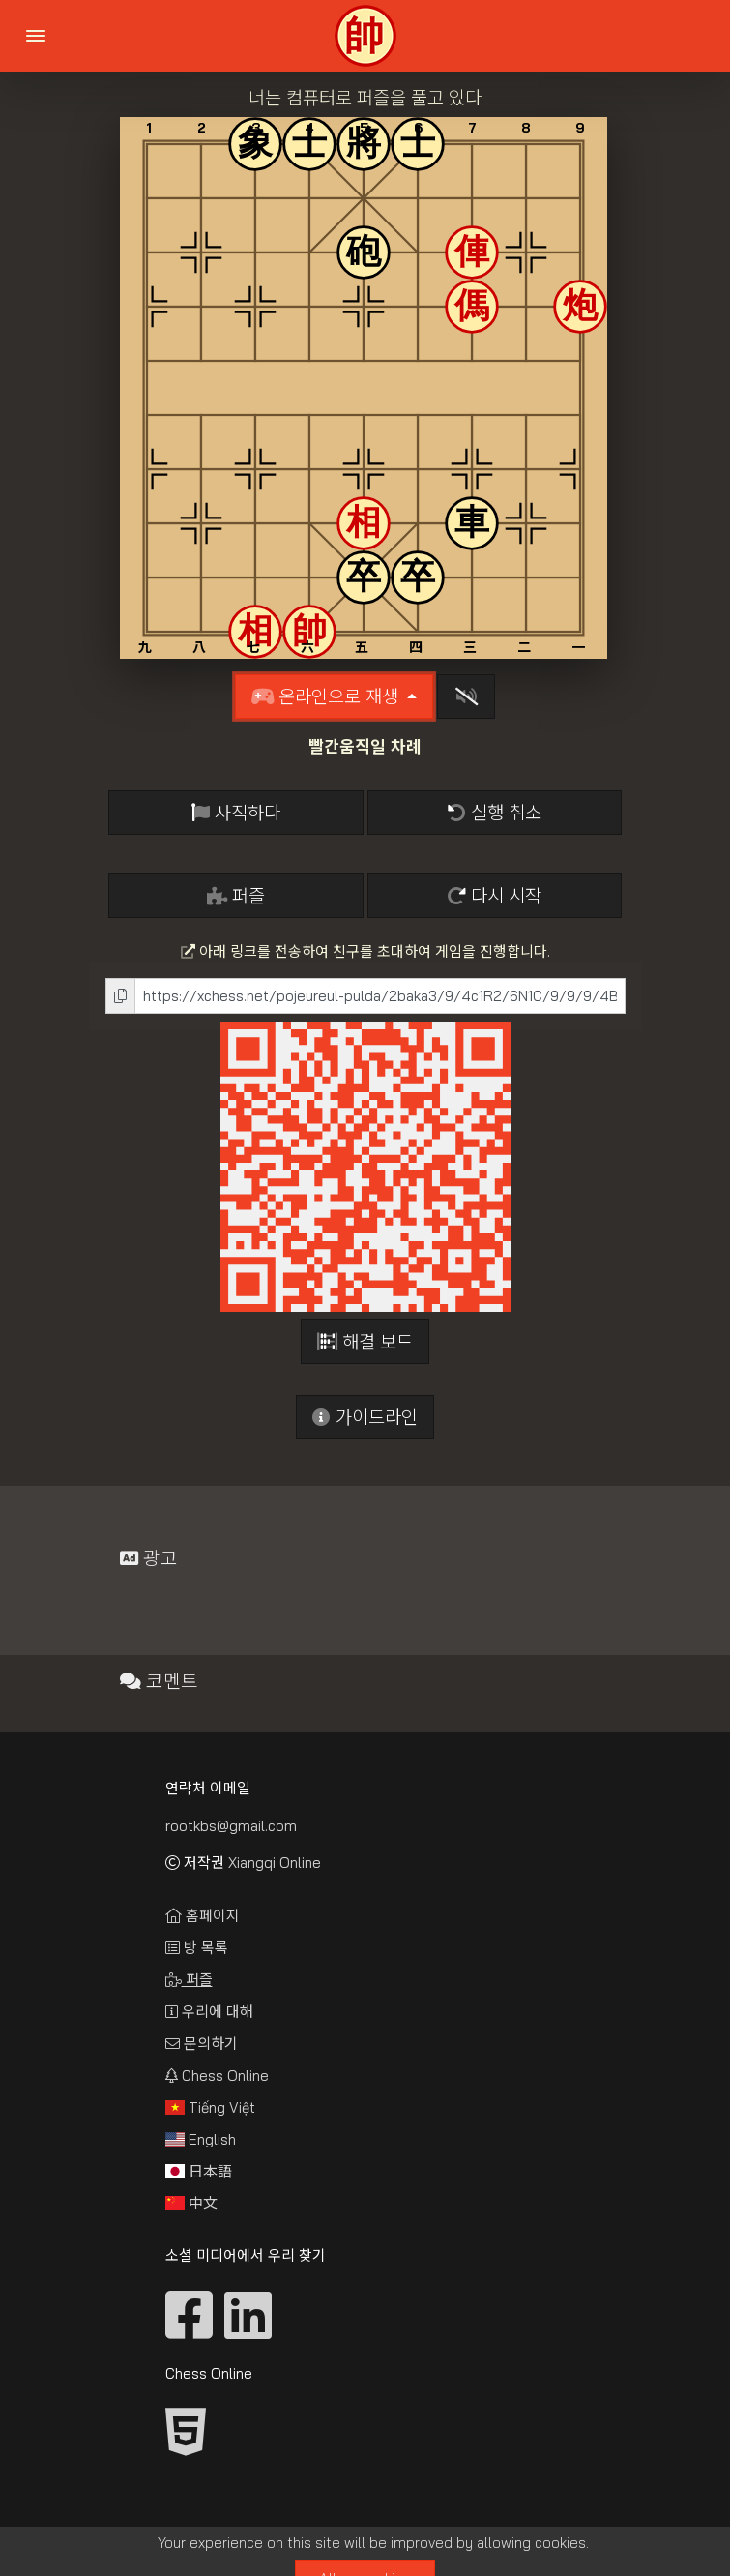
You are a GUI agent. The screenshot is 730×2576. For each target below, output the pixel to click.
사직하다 (235, 812)
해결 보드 (365, 1341)
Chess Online (217, 2075)
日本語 (198, 2171)
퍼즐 (236, 895)
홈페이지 (202, 1916)
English (200, 2139)
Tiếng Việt (210, 2107)
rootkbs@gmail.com (231, 1826)
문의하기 (201, 2043)
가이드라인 (365, 1417)
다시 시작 (494, 895)
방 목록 (196, 1948)
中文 (191, 2203)
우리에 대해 (209, 2011)
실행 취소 (494, 812)
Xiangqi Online (274, 1862)
